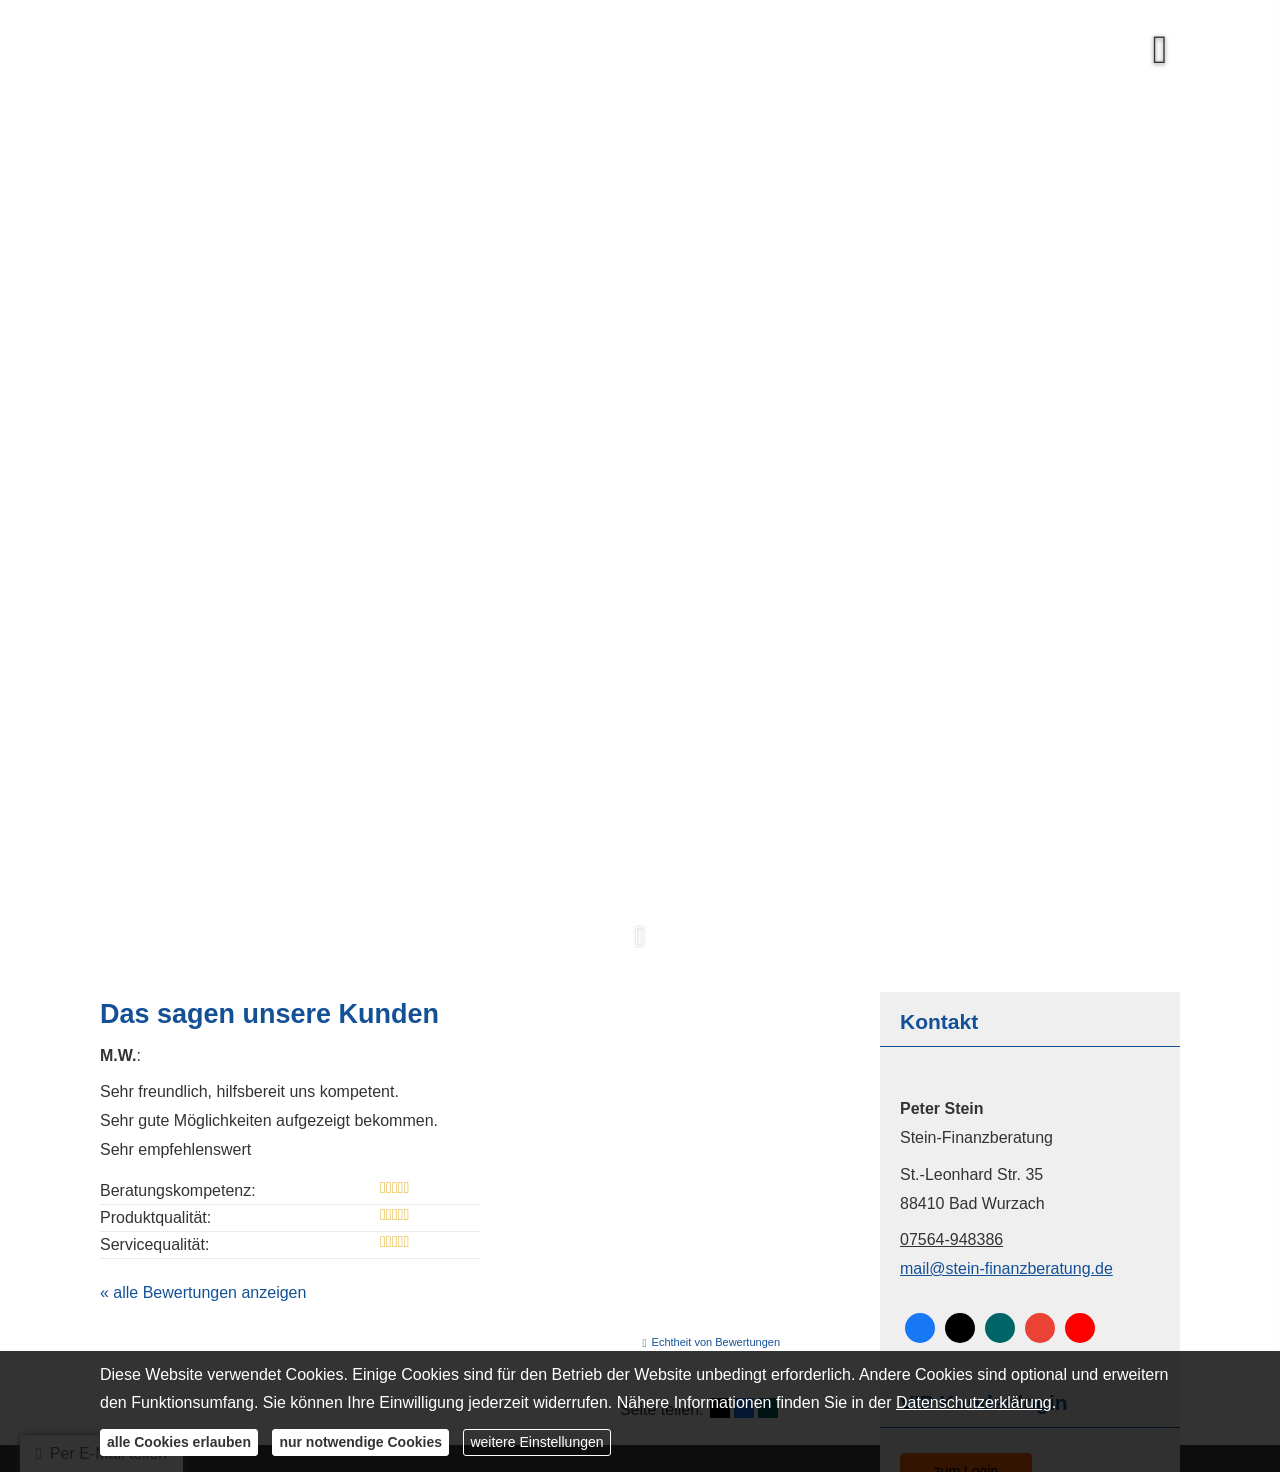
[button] (640, 947)
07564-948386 (951, 1239)
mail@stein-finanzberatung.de (1006, 1268)
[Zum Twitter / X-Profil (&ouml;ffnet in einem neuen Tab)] (960, 1328)
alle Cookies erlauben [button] (179, 1442)
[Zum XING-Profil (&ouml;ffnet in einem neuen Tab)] (1000, 1328)
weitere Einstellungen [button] (536, 1442)
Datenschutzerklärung (974, 1402)
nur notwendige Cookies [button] (360, 1442)
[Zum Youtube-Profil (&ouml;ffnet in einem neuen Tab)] (1080, 1328)
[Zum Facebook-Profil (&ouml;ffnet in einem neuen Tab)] (920, 1328)
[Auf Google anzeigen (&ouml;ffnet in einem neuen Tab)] (1040, 1328)
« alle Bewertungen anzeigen (203, 1292)
